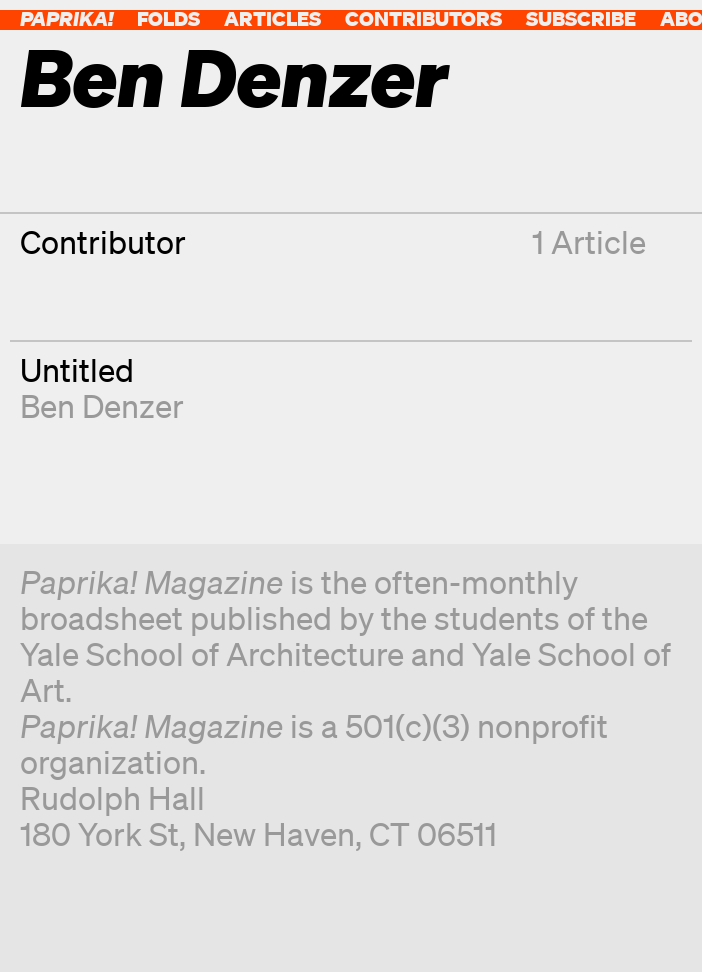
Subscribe (581, 18)
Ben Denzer (102, 405)
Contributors (423, 18)
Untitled (77, 369)
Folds (168, 18)
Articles (272, 18)
